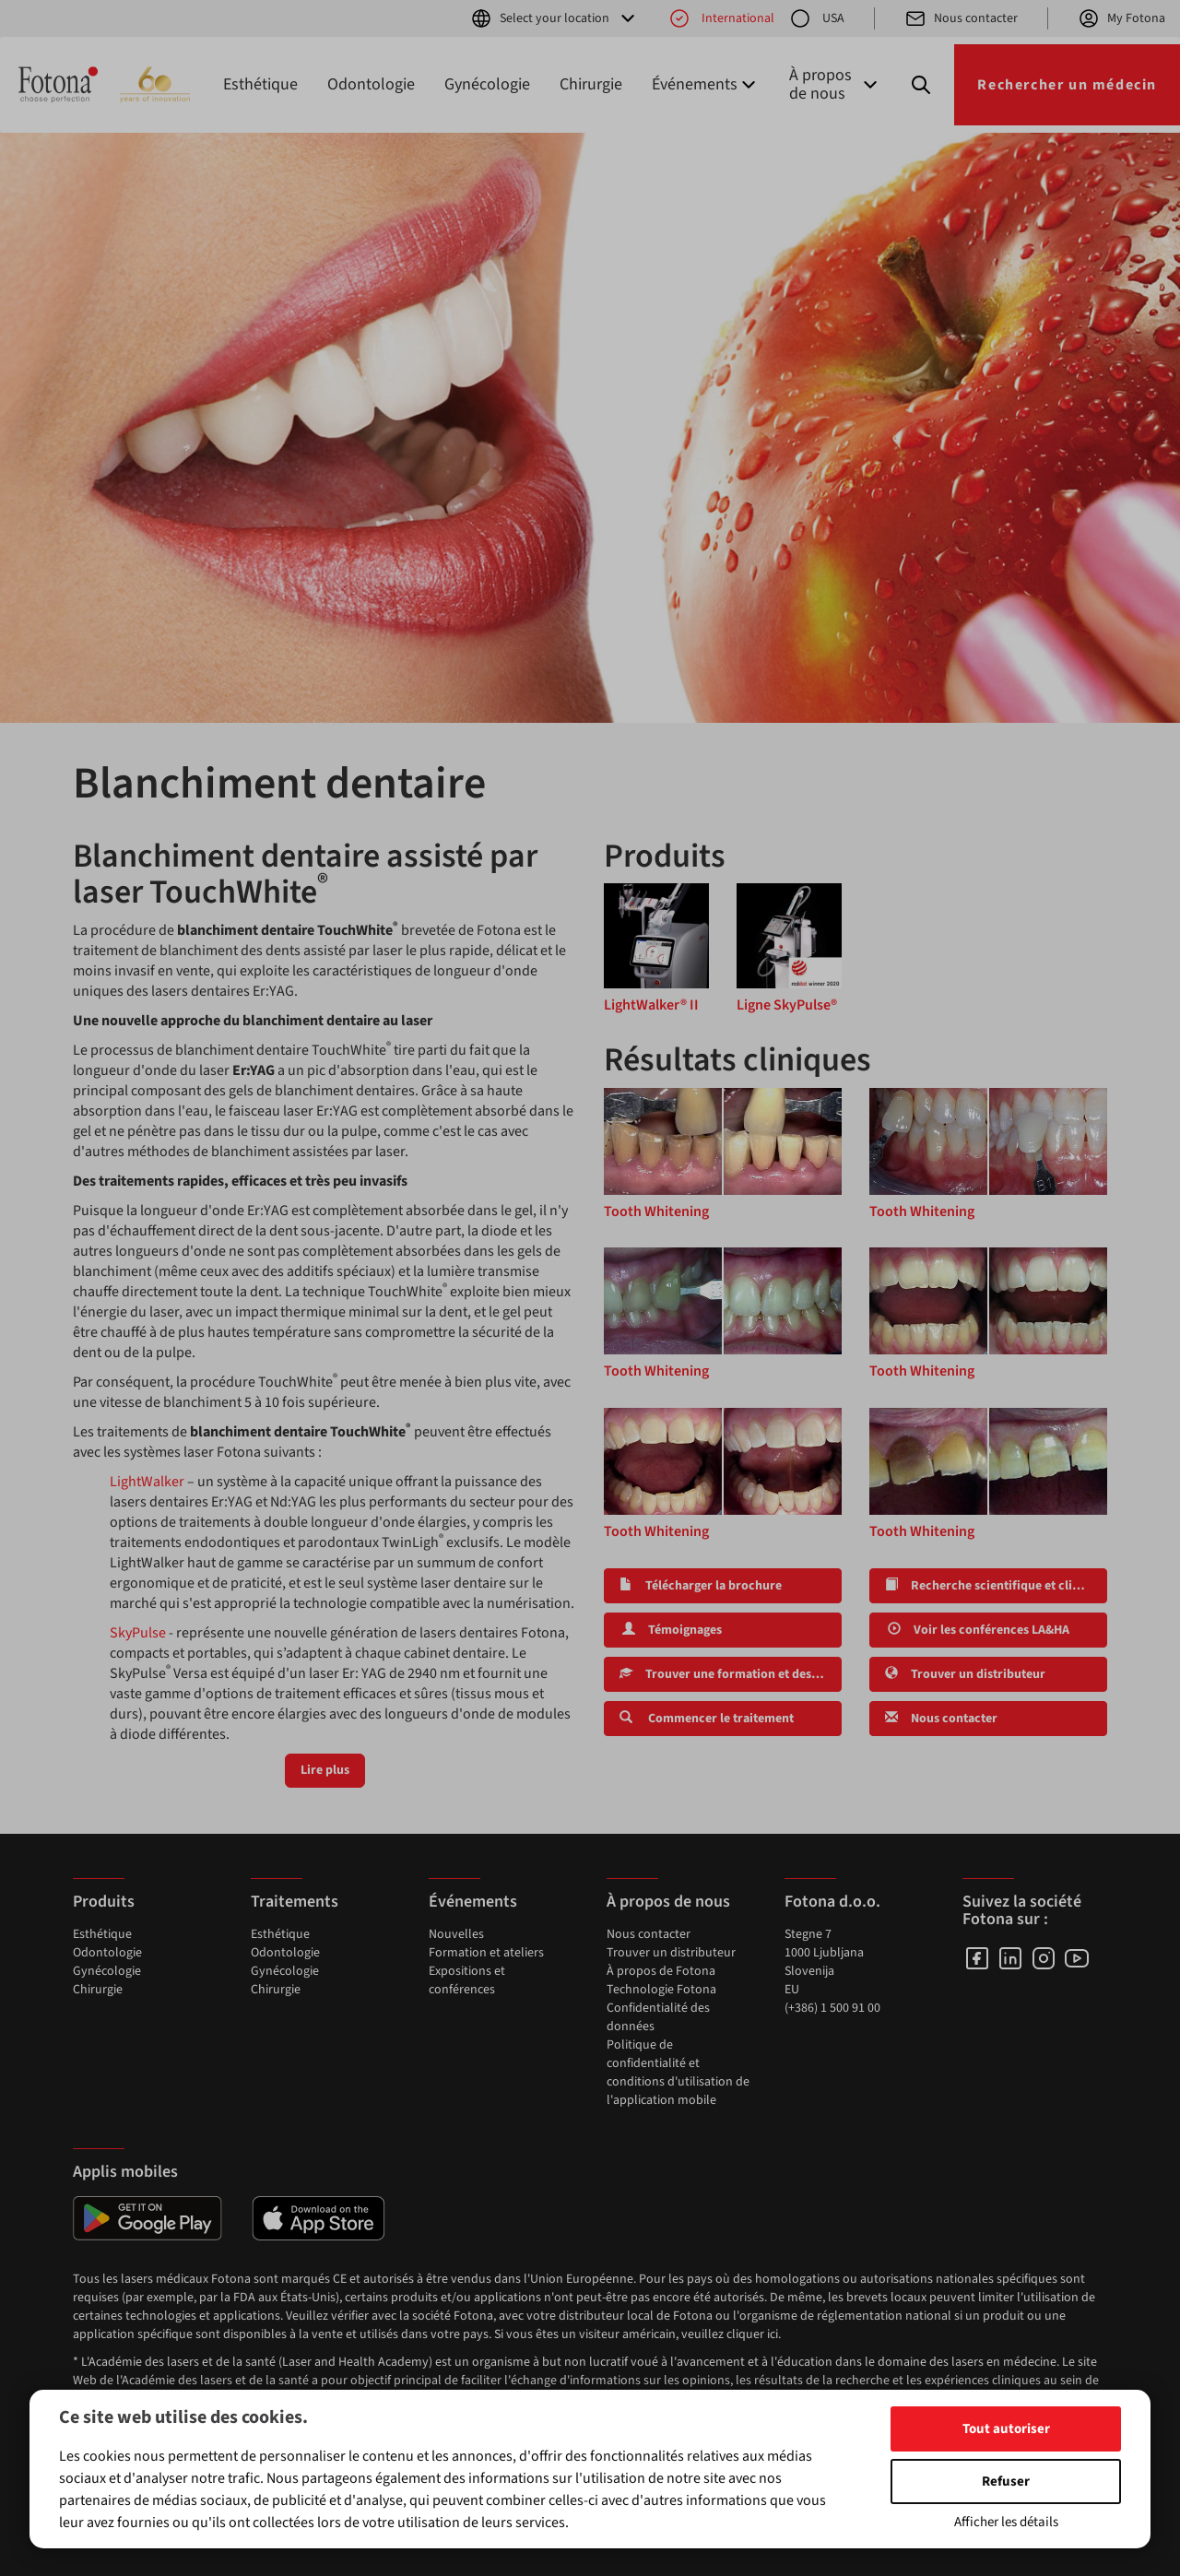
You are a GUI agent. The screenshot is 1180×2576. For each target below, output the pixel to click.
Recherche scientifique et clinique (994, 1586)
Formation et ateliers (486, 1953)
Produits (104, 1901)
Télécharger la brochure (701, 1586)
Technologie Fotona (661, 1989)
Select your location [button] (554, 18)
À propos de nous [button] (835, 84)
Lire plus (325, 1770)
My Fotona (1121, 18)
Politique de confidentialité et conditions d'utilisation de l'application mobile (678, 2072)
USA (816, 18)
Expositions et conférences (467, 1980)
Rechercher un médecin (1067, 85)
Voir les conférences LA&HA (977, 1630)
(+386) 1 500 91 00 (832, 2008)
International (721, 18)
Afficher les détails (1006, 2522)
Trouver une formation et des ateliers (731, 1674)
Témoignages (671, 1630)
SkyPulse (138, 1633)
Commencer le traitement (707, 1718)
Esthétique (260, 84)
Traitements (294, 1901)
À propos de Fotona (661, 1971)
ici (772, 2334)
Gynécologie (487, 84)
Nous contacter (961, 18)
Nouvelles (456, 1934)
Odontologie (371, 84)
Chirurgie (591, 84)
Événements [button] (706, 84)
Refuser (1006, 2481)
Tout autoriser (1006, 2429)
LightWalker (147, 1481)
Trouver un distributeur (965, 1674)
